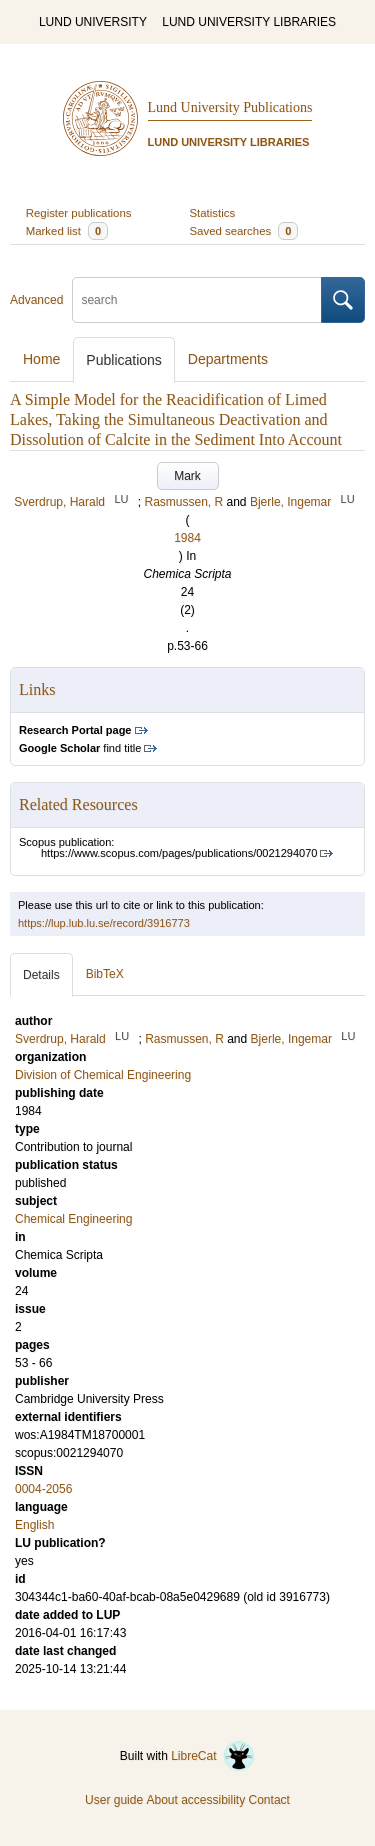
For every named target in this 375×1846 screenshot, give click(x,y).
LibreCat (213, 1756)
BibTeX (105, 974)
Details (41, 975)
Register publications (79, 213)
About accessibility (195, 1800)
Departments (228, 359)
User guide (114, 1800)
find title (80, 748)
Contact (269, 1800)
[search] (197, 300)
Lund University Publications (230, 107)
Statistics (213, 213)
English (34, 1525)
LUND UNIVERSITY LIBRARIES (249, 22)
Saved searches (244, 231)
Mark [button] (187, 476)
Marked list (67, 231)
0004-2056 (43, 1489)
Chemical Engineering (73, 1219)
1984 (187, 538)
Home (41, 359)
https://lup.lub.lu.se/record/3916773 (104, 923)
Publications (124, 360)
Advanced (36, 300)
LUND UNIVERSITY (93, 22)
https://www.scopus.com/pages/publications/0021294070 (179, 853)
